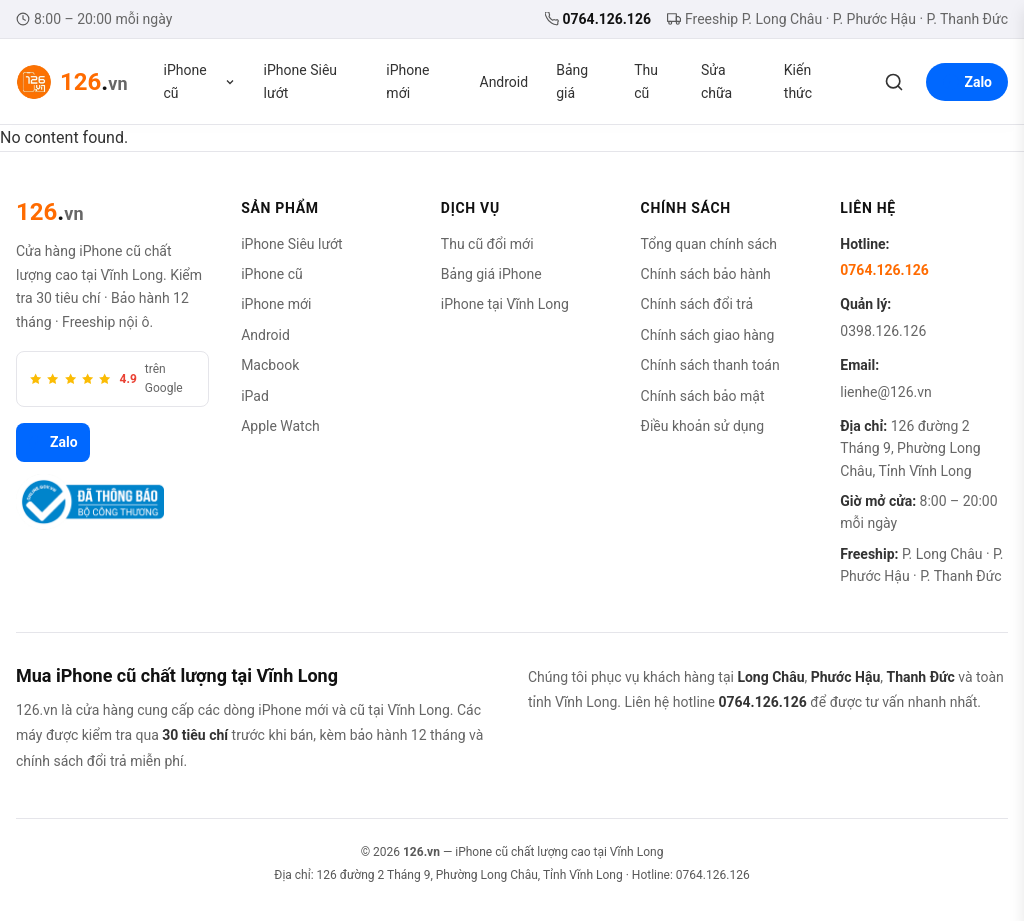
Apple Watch (280, 426)
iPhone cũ (200, 81)
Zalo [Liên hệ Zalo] (967, 82)
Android (504, 82)
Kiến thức (798, 81)
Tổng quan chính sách (709, 244)
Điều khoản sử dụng (703, 426)
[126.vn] (50, 212)
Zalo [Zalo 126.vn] (53, 443)
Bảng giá (572, 81)
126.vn (421, 852)
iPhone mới (407, 81)
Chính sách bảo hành (706, 274)
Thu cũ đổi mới (487, 244)
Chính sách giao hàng (708, 335)
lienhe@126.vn (885, 392)
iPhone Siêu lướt (300, 81)
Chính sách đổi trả (697, 304)
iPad (255, 396)
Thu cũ (646, 81)
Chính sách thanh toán (710, 365)
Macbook (270, 365)
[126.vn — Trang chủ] (72, 82)
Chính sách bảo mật (703, 396)
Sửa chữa (716, 81)
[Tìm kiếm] (894, 82)
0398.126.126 (883, 331)
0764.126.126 (598, 19)
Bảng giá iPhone (491, 274)
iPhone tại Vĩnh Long (505, 304)
